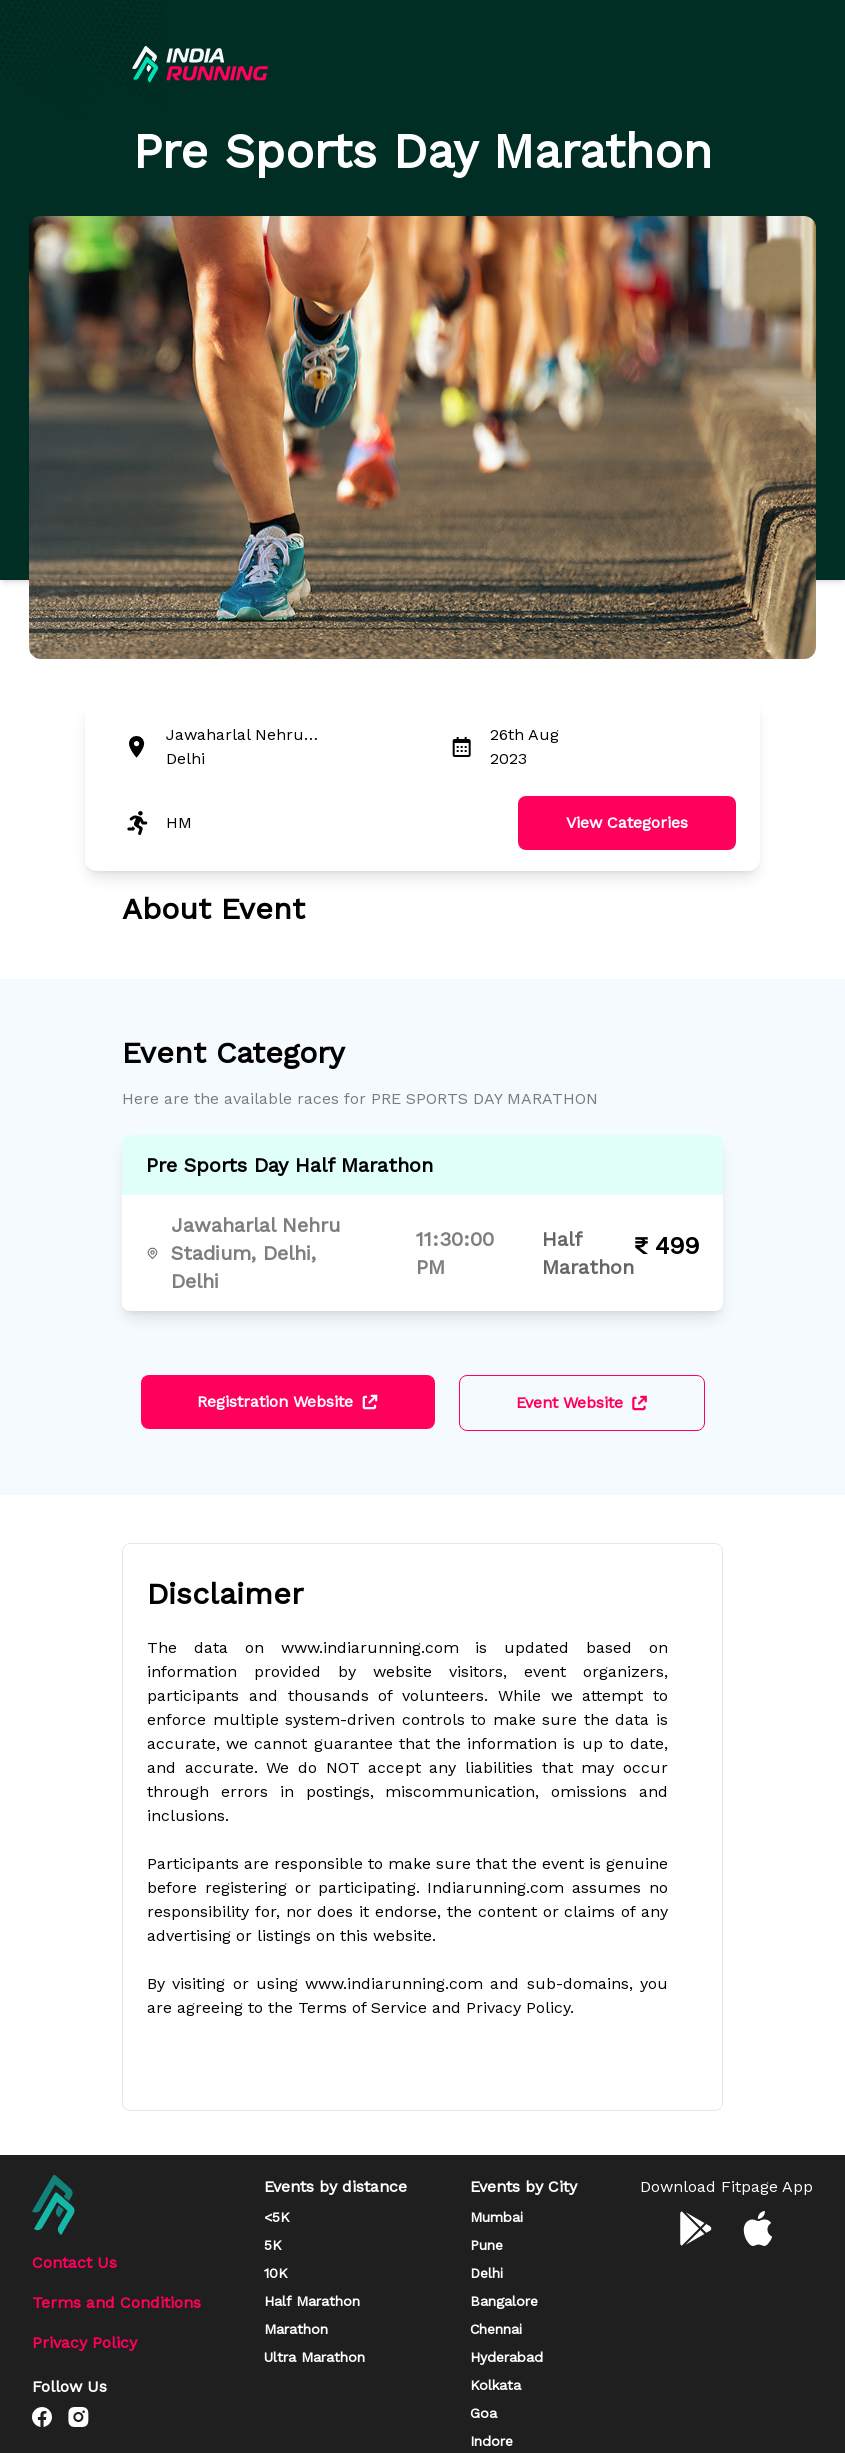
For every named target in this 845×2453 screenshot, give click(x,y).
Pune (486, 2245)
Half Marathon (312, 2301)
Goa (483, 2413)
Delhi (486, 2273)
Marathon (296, 2329)
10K (276, 2273)
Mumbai (496, 2217)
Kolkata (495, 2385)
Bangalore (504, 2301)
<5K (277, 2217)
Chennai (496, 2329)
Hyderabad (506, 2357)
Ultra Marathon (314, 2357)
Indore (491, 2441)
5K (273, 2245)
